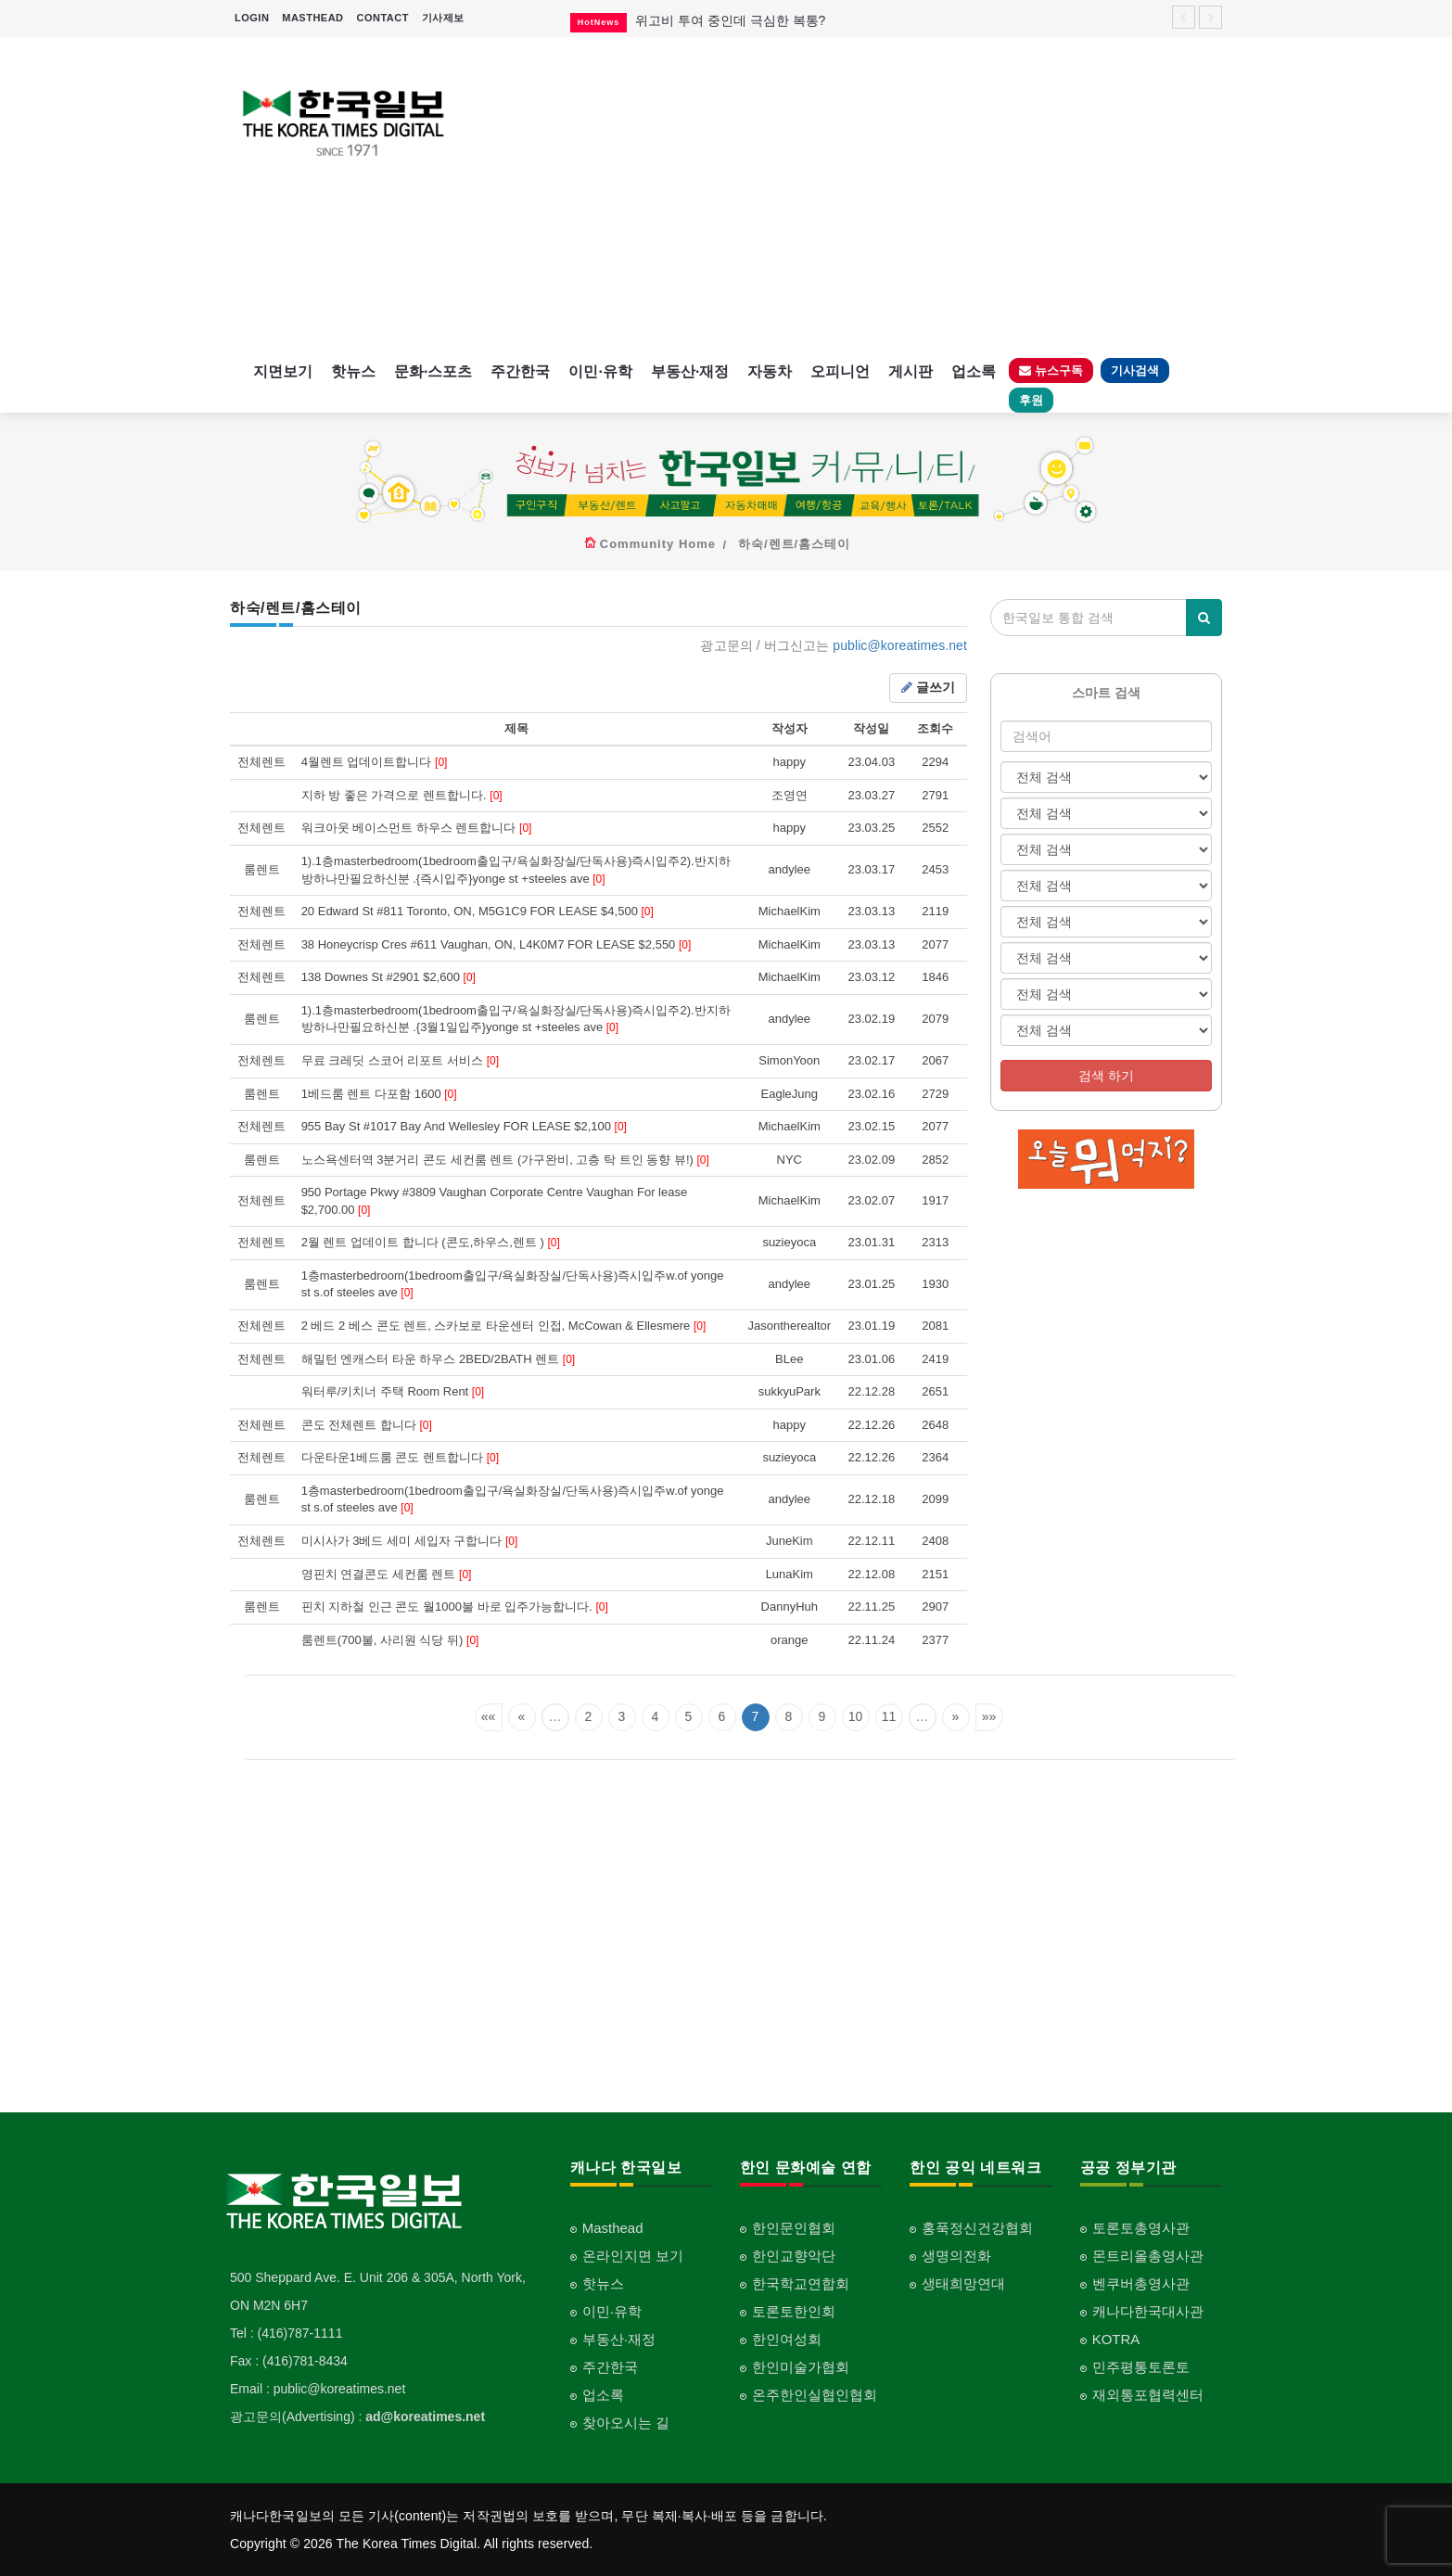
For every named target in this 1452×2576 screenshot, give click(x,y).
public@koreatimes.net (900, 645)
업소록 (973, 371)
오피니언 (840, 371)
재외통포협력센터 (1148, 2395)
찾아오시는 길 (625, 2422)
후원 (1031, 400)
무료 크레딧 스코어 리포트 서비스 (400, 1060)
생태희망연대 (963, 2283)
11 (889, 1716)
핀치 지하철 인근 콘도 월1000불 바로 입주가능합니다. (454, 1606)
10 (855, 1716)
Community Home (658, 544)
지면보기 (282, 371)
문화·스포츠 (433, 371)
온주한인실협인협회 (814, 2395)
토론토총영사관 (1141, 2228)
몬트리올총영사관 (1148, 2256)
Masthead (612, 2228)
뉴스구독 (1051, 370)
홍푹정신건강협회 (977, 2228)
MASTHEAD (312, 17)
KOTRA (1116, 2339)
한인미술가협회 (800, 2367)
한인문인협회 (793, 2228)
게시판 (910, 371)
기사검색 (1135, 370)
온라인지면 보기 (632, 2256)
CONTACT (382, 17)
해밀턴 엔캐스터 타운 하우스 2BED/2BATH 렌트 (438, 1359)
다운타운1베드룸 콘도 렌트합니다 (400, 1457)
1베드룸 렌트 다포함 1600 (379, 1094)
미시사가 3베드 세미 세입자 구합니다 (409, 1541)
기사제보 (443, 17)
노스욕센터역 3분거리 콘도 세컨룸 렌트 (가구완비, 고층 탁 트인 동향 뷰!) (505, 1160)
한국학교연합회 (800, 2283)
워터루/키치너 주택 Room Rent (393, 1391)
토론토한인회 (793, 2311)
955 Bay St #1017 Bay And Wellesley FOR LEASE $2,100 (464, 1126)
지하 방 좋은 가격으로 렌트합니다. (402, 795)
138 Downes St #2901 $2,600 (388, 977)
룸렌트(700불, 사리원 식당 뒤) (390, 1640)
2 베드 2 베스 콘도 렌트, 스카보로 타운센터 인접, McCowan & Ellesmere (504, 1326)
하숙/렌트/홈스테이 (794, 544)
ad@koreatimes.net (425, 2416)
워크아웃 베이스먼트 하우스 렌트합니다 (416, 828)
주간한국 (520, 371)
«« (488, 1716)
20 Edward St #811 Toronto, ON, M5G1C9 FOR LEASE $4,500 (477, 911)
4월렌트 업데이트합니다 (374, 762)
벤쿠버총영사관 (1141, 2283)
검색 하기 (1106, 1075)
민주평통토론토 (1141, 2367)
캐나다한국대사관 (1148, 2311)
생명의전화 (956, 2256)
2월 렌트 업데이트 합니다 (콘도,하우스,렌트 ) (430, 1242)
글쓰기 (928, 687)
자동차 (769, 371)
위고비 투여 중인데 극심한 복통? (730, 20)
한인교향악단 (793, 2256)
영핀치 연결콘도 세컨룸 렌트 (386, 1574)
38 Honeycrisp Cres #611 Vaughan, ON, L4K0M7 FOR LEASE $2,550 (496, 944)
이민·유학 (599, 371)
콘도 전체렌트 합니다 (366, 1425)
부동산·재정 (690, 371)
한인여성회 (787, 2339)
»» (989, 1716)
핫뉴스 (353, 371)
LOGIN (252, 17)
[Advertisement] (853, 195)
